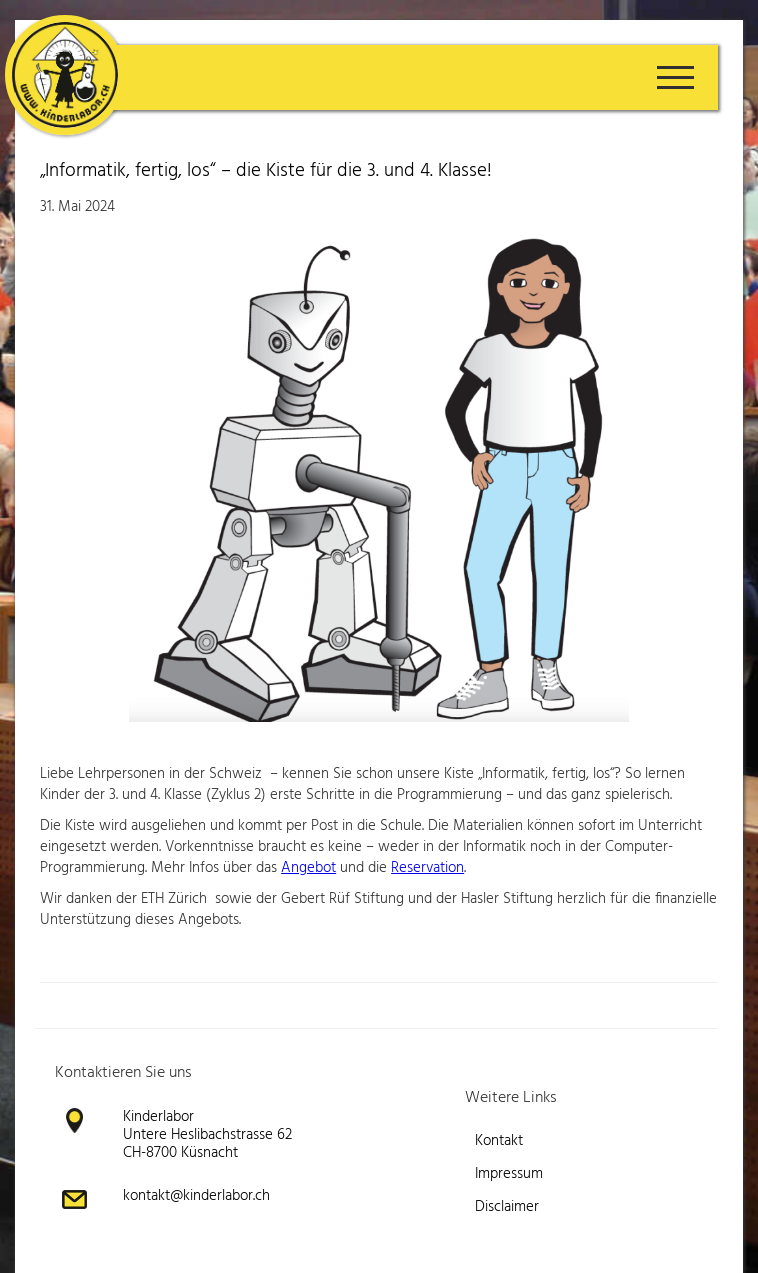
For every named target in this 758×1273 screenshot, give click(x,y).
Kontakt (499, 1141)
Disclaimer (507, 1207)
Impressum (509, 1174)
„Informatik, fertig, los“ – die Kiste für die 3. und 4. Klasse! (266, 171)
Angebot (308, 868)
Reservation (427, 868)
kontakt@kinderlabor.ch (196, 1196)
